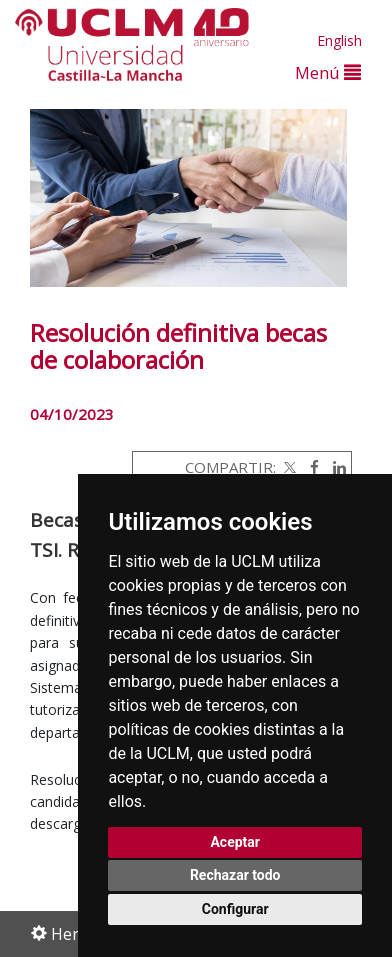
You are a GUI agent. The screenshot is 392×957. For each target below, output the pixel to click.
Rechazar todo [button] (235, 875)
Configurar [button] (235, 909)
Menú (328, 72)
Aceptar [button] (235, 842)
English (339, 40)
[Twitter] (288, 467)
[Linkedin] (334, 467)
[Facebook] (309, 467)
